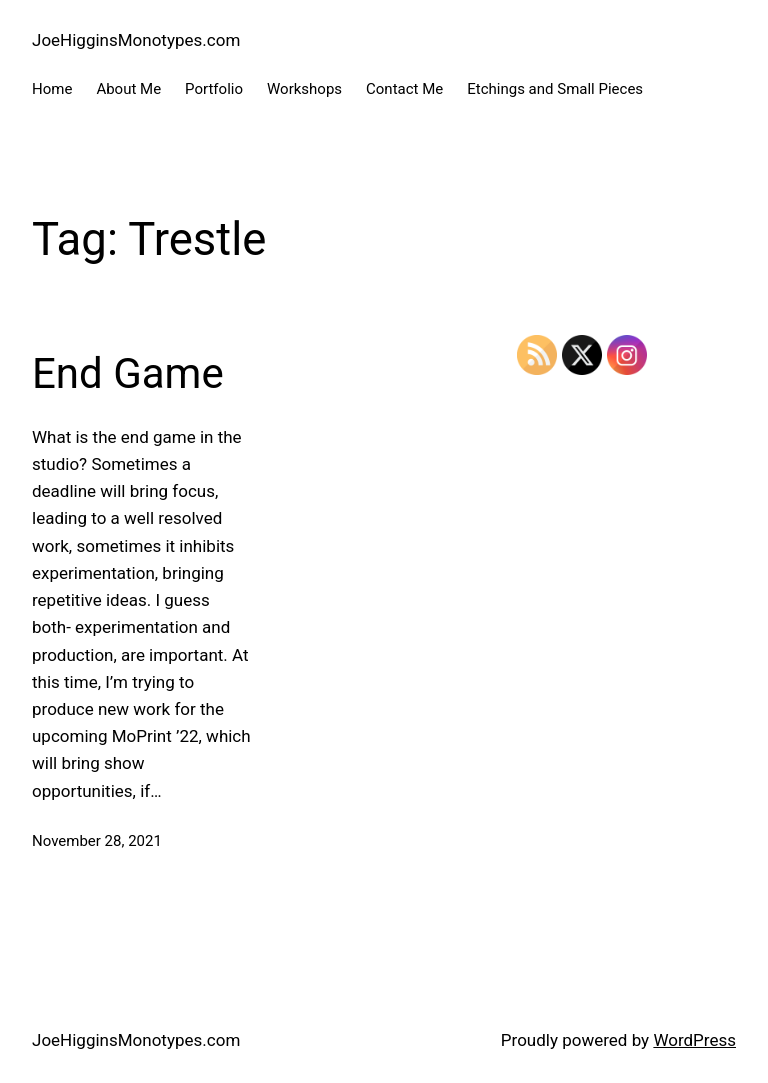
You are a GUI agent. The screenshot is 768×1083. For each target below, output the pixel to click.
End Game (128, 373)
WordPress (694, 1040)
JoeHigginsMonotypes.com (136, 40)
